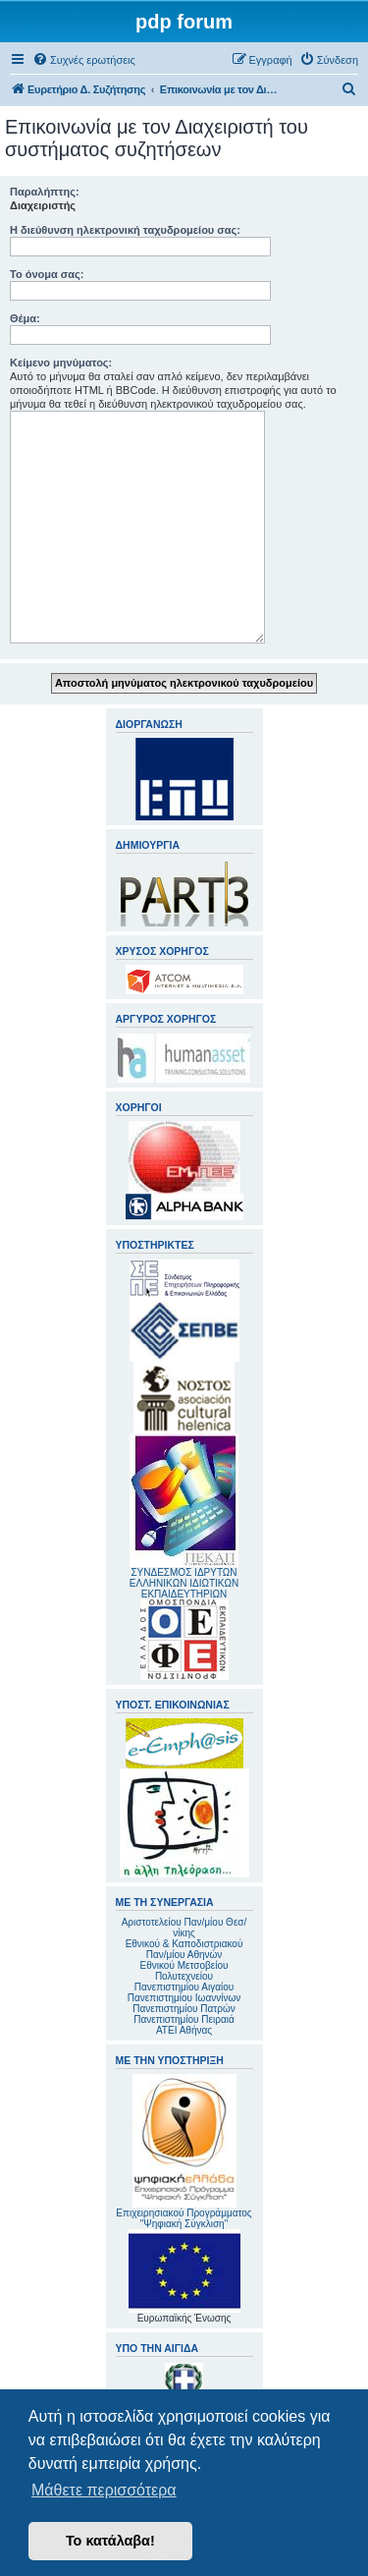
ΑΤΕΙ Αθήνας (184, 2030)
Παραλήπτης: (44, 191)
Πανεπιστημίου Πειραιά (183, 2019)
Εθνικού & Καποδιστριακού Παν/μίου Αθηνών (184, 1949)
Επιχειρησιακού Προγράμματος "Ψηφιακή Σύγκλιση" (183, 2151)
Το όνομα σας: (46, 274)
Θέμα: (25, 318)
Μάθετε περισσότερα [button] (104, 2490)
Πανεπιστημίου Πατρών (184, 2008)
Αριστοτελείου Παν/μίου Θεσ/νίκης (184, 1927)
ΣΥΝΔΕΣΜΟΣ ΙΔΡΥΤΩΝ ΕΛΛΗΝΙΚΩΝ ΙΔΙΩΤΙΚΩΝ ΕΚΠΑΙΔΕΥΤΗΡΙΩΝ (184, 1583)
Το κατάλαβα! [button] (110, 2540)
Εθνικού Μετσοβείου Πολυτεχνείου (184, 1971)
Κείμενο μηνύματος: (61, 362)
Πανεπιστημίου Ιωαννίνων (184, 1997)
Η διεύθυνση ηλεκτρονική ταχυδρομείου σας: (125, 230)
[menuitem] (83, 60)
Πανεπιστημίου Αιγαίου (184, 1987)
